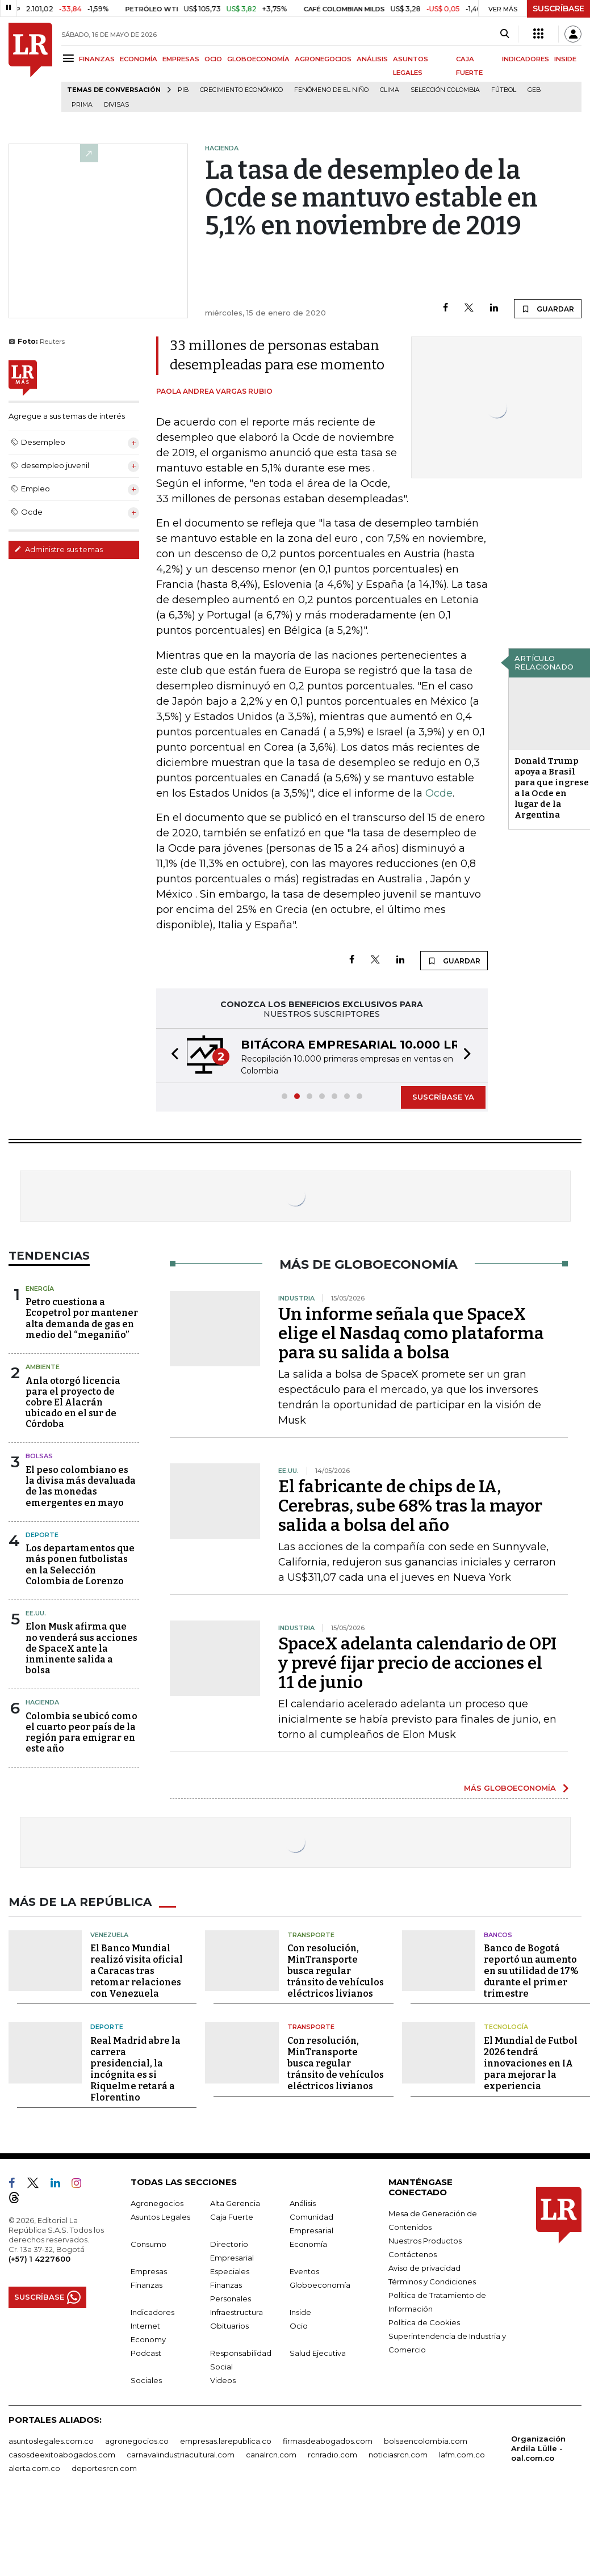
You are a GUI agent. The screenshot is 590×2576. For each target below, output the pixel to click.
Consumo (148, 2244)
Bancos (498, 1935)
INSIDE (565, 59)
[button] (171, 1056)
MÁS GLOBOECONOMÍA (510, 1787)
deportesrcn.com (104, 2468)
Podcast (146, 2353)
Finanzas (146, 2284)
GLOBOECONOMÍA (258, 59)
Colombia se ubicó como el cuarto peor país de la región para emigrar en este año (81, 1732)
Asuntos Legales (160, 2216)
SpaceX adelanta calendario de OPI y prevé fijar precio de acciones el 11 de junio (417, 1663)
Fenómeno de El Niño (331, 90)
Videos (223, 2380)
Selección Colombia (445, 90)
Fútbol (503, 90)
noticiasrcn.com (398, 2454)
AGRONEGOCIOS (323, 59)
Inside (300, 2312)
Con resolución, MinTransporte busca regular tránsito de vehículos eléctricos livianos (335, 1971)
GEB (534, 90)
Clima (389, 90)
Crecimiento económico (241, 90)
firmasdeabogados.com (328, 2440)
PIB (183, 90)
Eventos (304, 2271)
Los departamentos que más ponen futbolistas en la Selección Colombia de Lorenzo (80, 1564)
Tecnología (506, 2027)
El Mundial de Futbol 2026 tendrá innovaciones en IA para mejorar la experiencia (531, 2063)
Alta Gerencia (235, 2203)
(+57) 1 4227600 (39, 2258)
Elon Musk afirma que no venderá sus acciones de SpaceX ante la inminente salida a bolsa (81, 1648)
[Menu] (70, 58)
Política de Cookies (424, 2322)
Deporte (42, 1535)
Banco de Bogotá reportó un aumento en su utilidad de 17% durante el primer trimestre (531, 1971)
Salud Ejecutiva (318, 2353)
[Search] (504, 34)
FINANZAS (97, 59)
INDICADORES (525, 59)
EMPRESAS (180, 59)
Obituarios (229, 2325)
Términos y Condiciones (432, 2281)
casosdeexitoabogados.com (62, 2454)
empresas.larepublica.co (225, 2440)
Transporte (310, 1935)
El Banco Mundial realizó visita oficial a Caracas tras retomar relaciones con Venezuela (136, 1971)
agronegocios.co (137, 2440)
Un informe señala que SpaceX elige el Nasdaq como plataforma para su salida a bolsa (411, 1333)
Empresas (149, 2271)
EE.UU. (36, 1613)
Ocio (299, 2325)
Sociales (146, 2380)
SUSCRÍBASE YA (443, 1096)
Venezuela (109, 1935)
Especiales (229, 2271)
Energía (40, 1289)
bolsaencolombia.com (425, 2440)
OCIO (213, 59)
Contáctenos (412, 2254)
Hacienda (42, 1702)
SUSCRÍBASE (558, 8)
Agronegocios (157, 2203)
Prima (82, 104)
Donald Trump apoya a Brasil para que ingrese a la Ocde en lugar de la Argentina (551, 788)
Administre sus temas (58, 549)
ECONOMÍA (138, 59)
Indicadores (152, 2312)
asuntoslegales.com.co (51, 2440)
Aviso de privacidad (424, 2267)
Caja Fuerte (231, 2216)
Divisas (116, 104)
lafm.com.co (462, 2454)
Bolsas (39, 1456)
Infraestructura (236, 2312)
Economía (308, 2244)
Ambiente (43, 1367)
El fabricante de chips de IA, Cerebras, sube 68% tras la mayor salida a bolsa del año (410, 1505)
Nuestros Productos (425, 2240)
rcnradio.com (332, 2454)
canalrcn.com (271, 2454)
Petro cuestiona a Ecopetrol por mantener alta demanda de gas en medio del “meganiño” (82, 1318)
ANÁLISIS (372, 59)
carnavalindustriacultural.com (181, 2454)
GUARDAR (547, 308)
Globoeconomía (320, 2284)
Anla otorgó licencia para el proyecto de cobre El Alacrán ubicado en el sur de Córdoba (73, 1402)
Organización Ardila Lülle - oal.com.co (538, 2448)
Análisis (303, 2203)
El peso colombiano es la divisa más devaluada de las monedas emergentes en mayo (81, 1486)
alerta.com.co (34, 2468)
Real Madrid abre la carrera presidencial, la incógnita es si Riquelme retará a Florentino (135, 2069)
